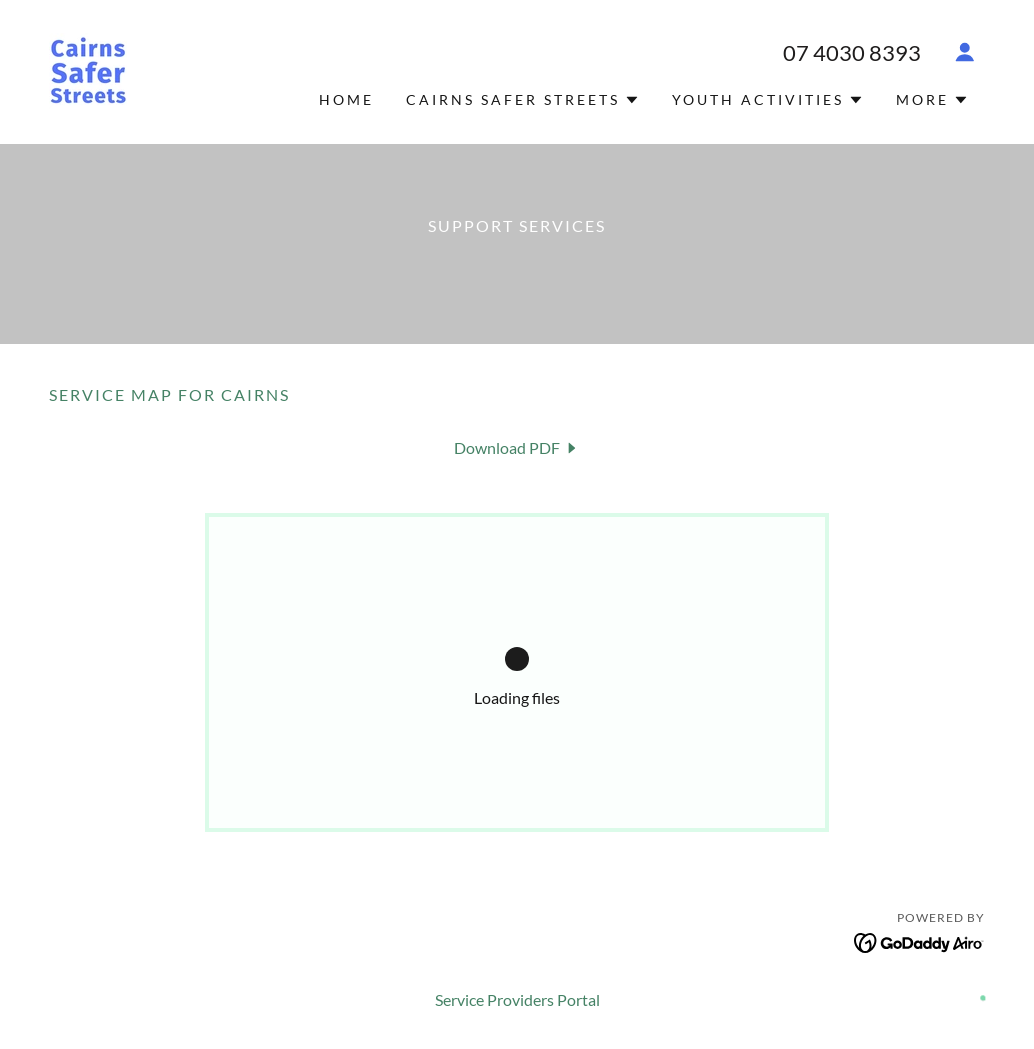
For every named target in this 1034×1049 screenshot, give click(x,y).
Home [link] (346, 99)
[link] (88, 69)
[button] (965, 52)
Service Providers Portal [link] (517, 999)
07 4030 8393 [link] (852, 52)
